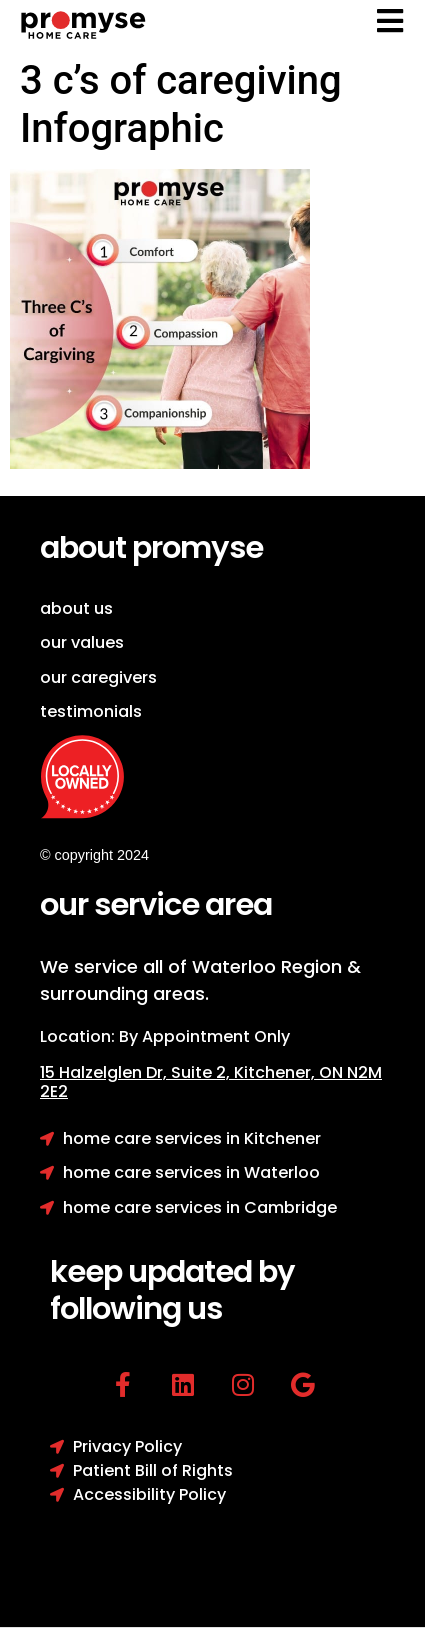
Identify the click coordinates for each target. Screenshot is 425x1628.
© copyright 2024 (94, 855)
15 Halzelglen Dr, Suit (137, 1072)
